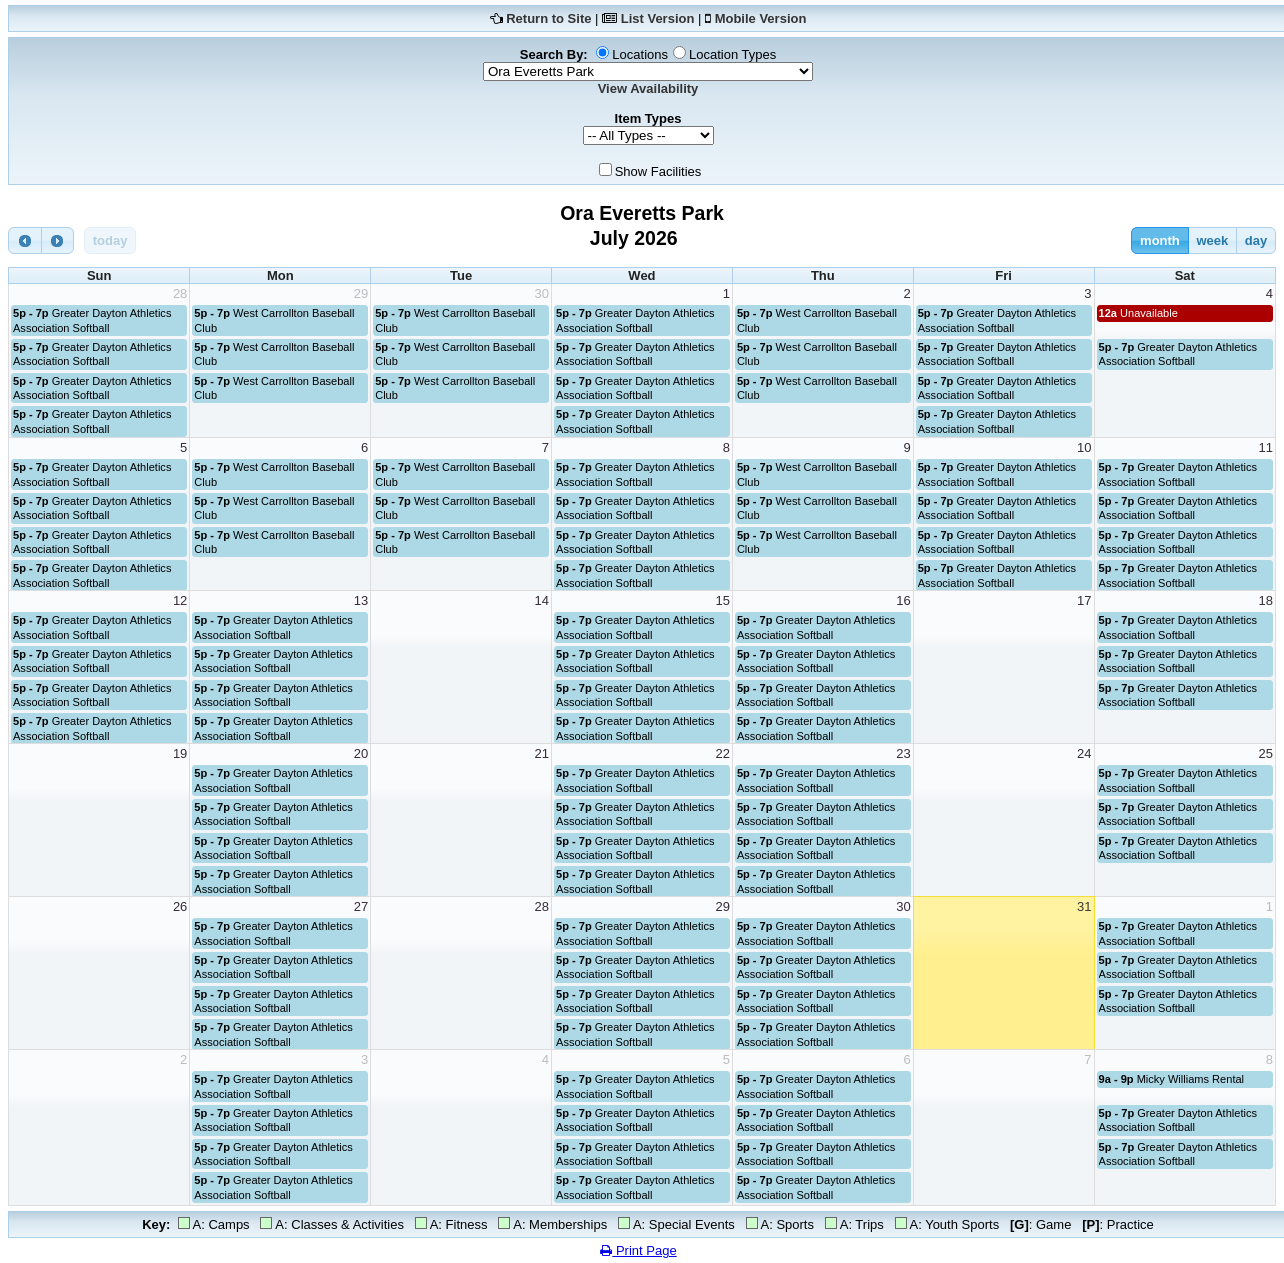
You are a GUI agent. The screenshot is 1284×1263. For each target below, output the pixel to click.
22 (722, 753)
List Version (658, 18)
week (1212, 240)
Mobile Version (761, 18)
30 (542, 293)
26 (180, 906)
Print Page (638, 1250)
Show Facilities (658, 171)
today (110, 240)
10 (1084, 447)
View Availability (648, 88)
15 (722, 600)
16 (903, 600)
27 (361, 906)
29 (361, 293)
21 (542, 753)
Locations (640, 54)
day (1256, 240)
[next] (58, 240)
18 (1266, 600)
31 (1084, 906)
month (1160, 240)
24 (1084, 753)
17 (1084, 600)
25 (1266, 753)
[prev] (25, 240)
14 (542, 600)
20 (361, 753)
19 (180, 753)
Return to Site (548, 18)
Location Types (732, 54)
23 (903, 753)
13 (361, 600)
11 (1266, 447)
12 (180, 600)
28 (180, 293)
